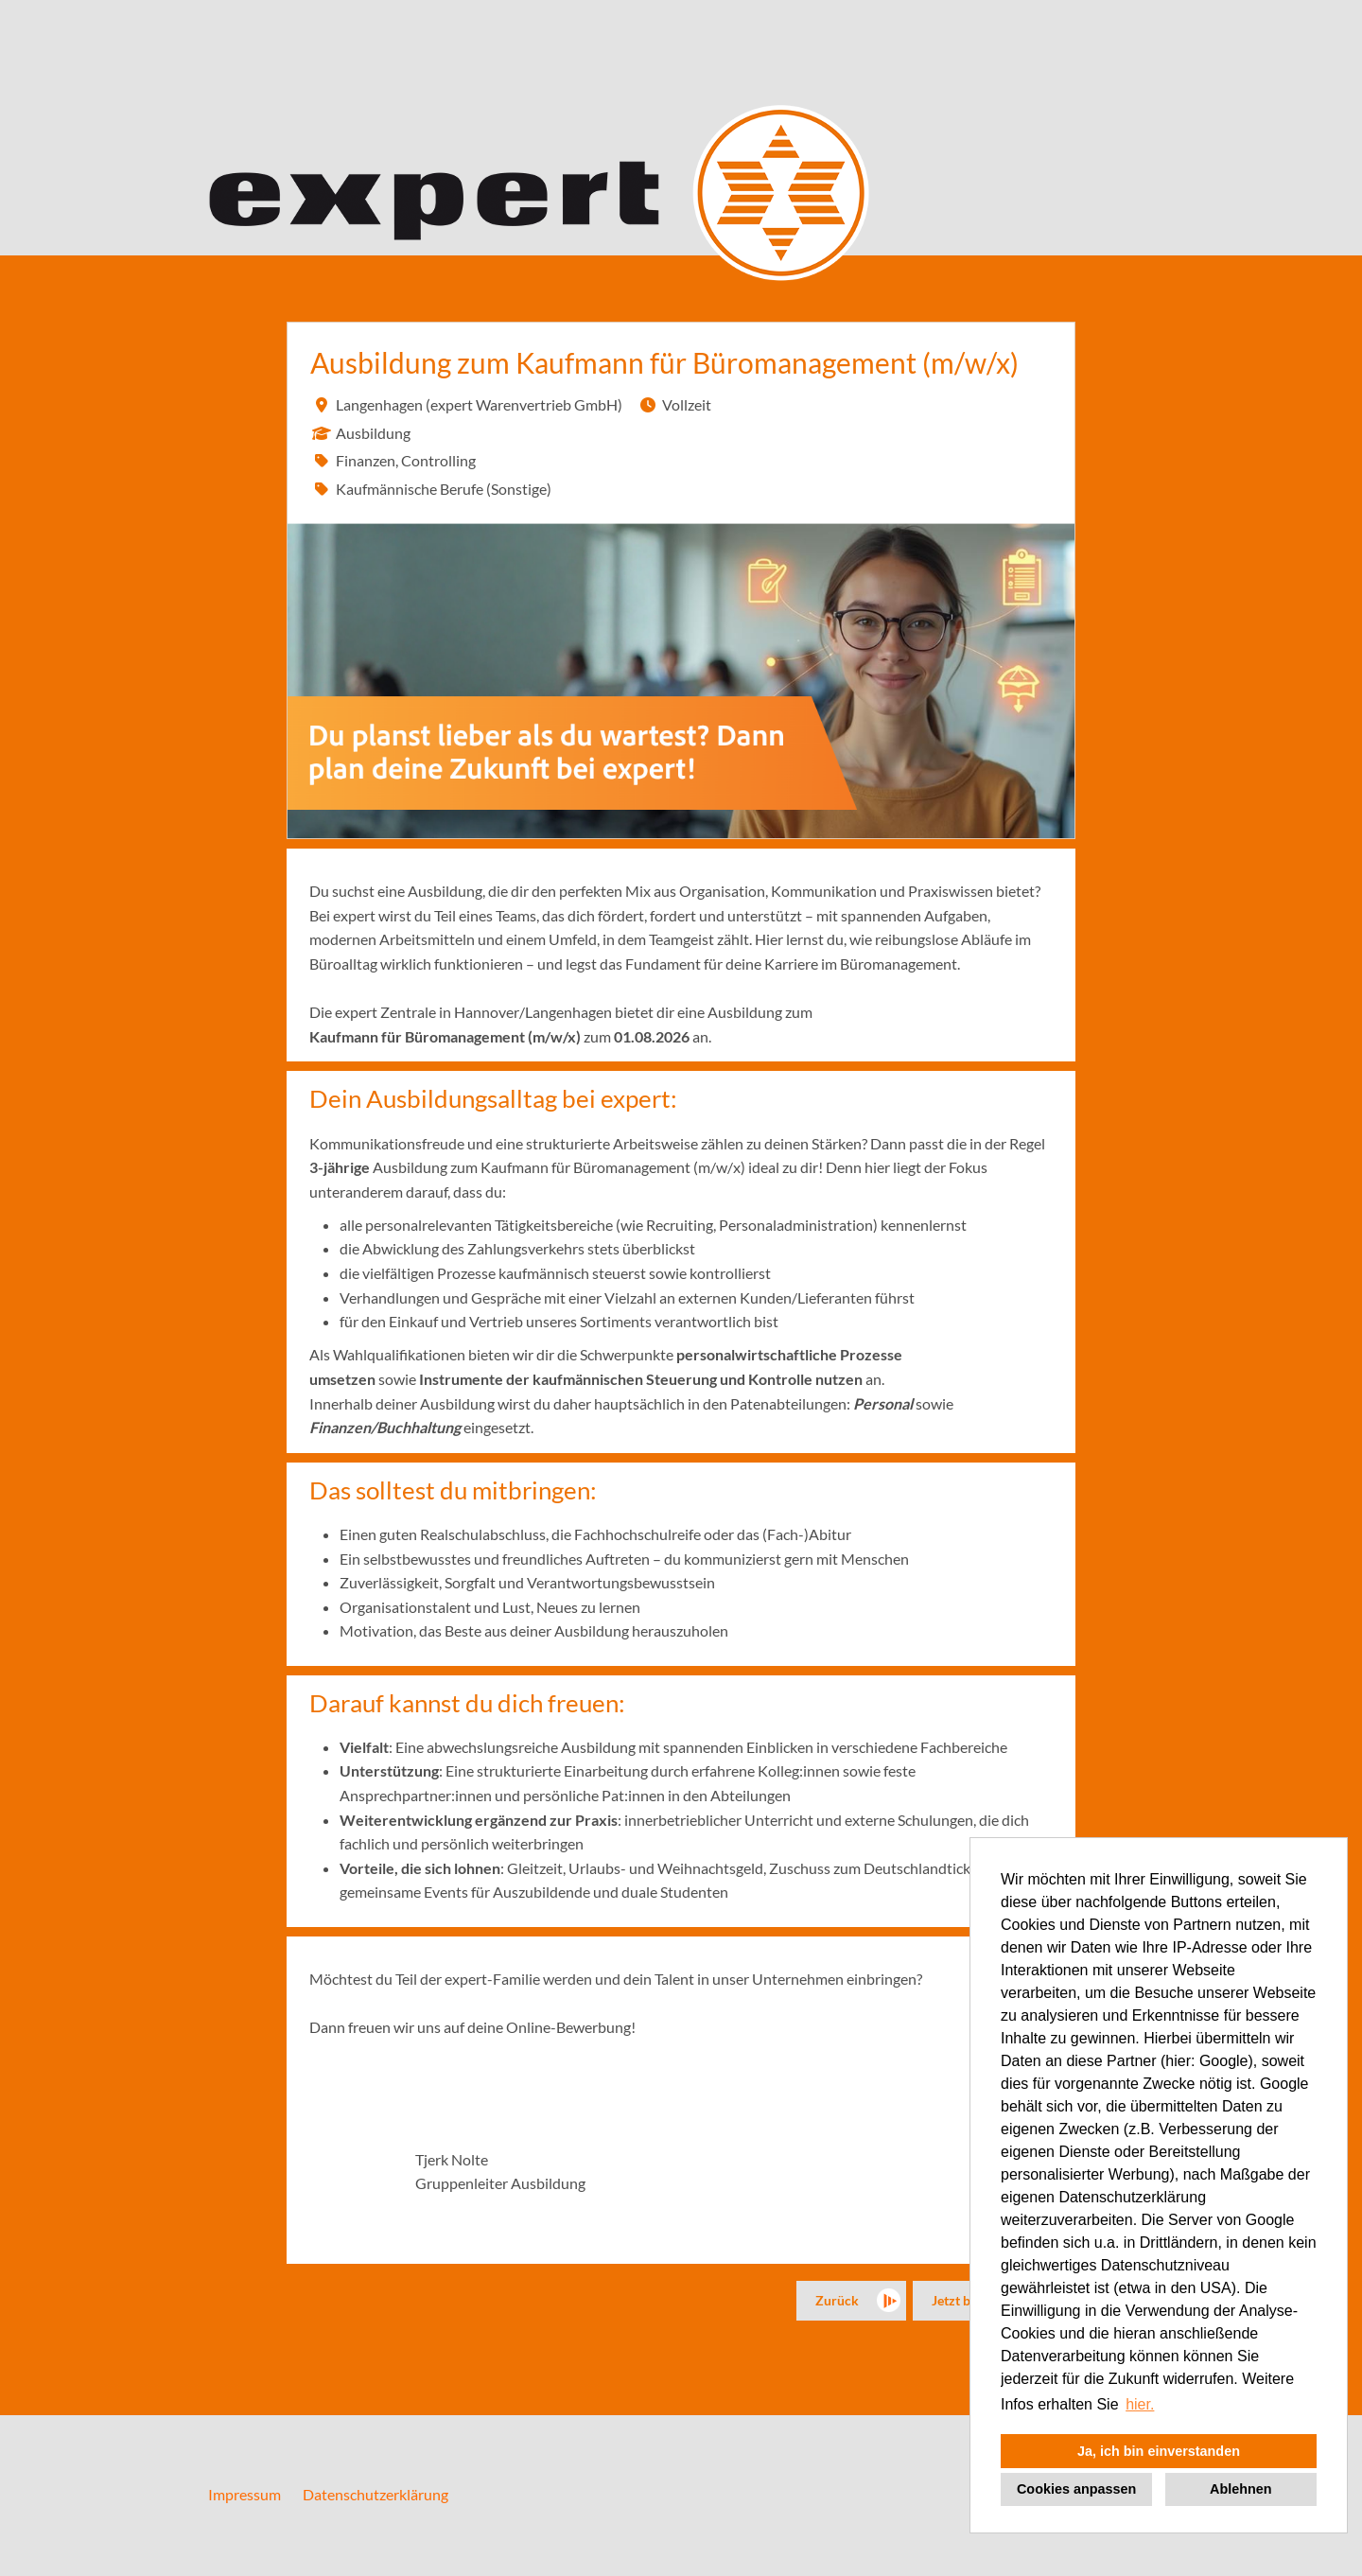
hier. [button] (1140, 2404)
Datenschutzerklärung (375, 2494)
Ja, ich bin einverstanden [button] (1158, 2451)
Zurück (837, 2300)
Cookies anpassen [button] (1076, 2489)
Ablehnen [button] (1241, 2489)
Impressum (244, 2494)
